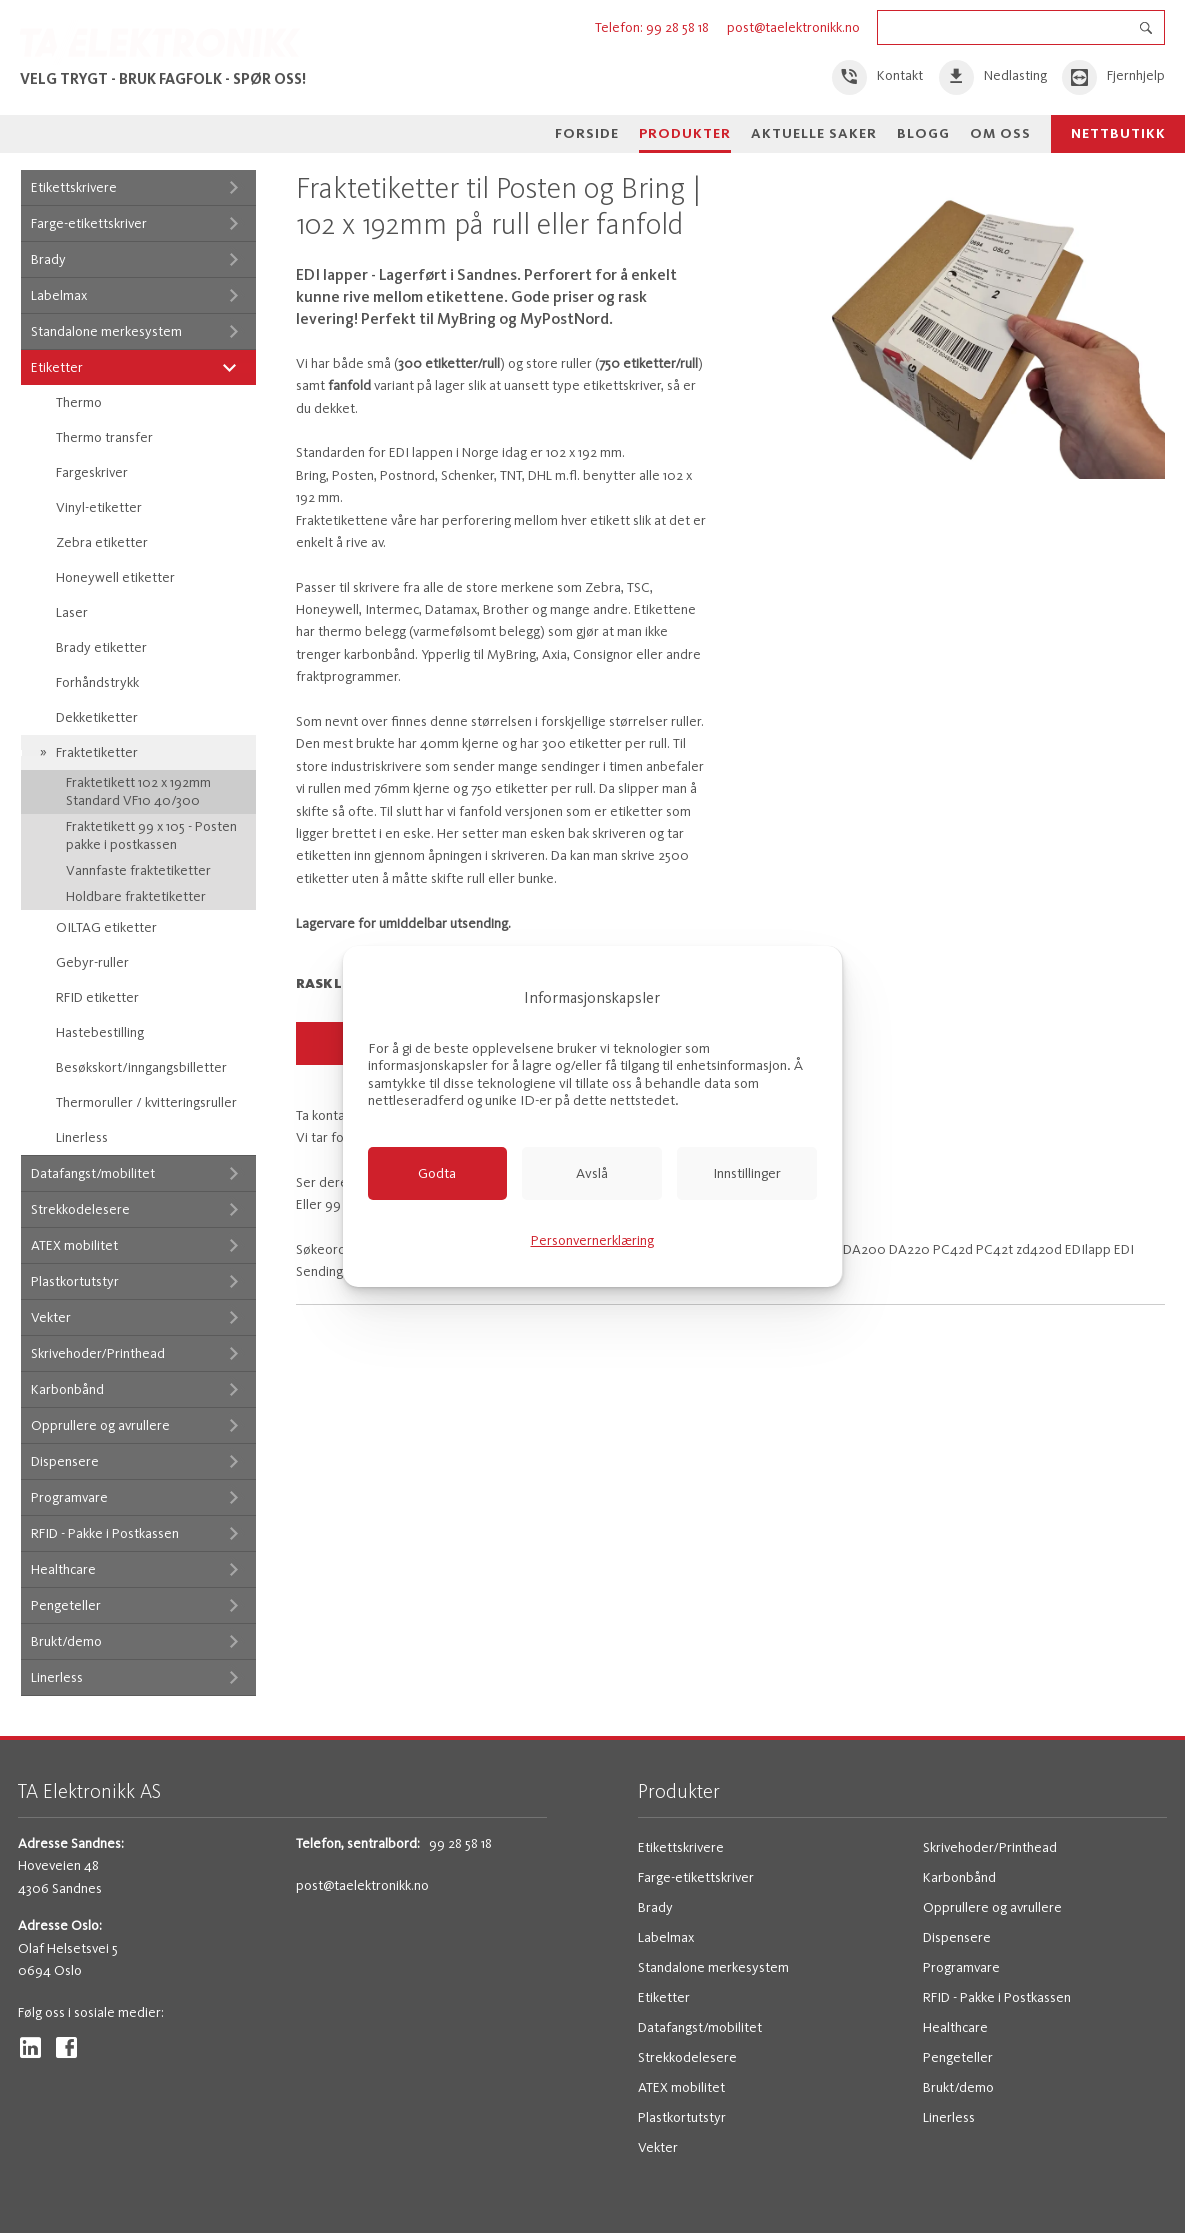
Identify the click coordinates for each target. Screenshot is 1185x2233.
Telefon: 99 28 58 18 (653, 27)
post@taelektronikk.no (793, 27)
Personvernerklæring (592, 1240)
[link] (878, 77)
